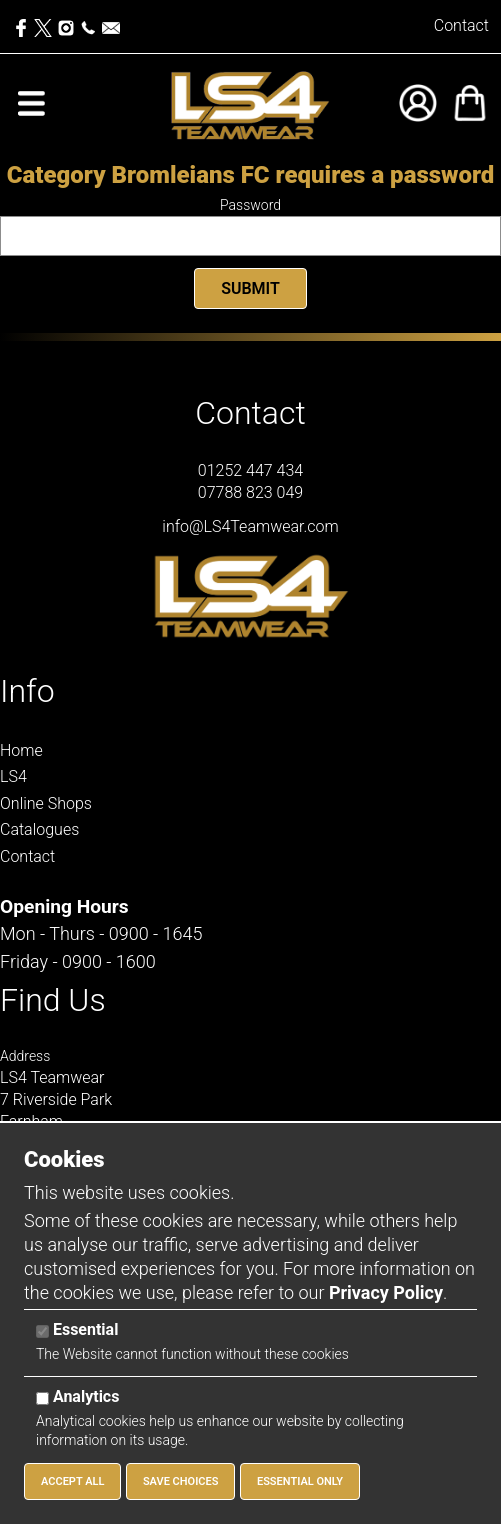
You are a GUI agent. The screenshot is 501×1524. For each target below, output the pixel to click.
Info (27, 691)
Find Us (53, 1000)
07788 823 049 (250, 492)
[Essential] (42, 1331)
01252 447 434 (250, 470)
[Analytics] (42, 1398)
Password (250, 205)
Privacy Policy (386, 1292)
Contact (461, 25)
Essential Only (300, 1481)
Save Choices (181, 1481)
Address (25, 1056)
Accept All (72, 1481)
